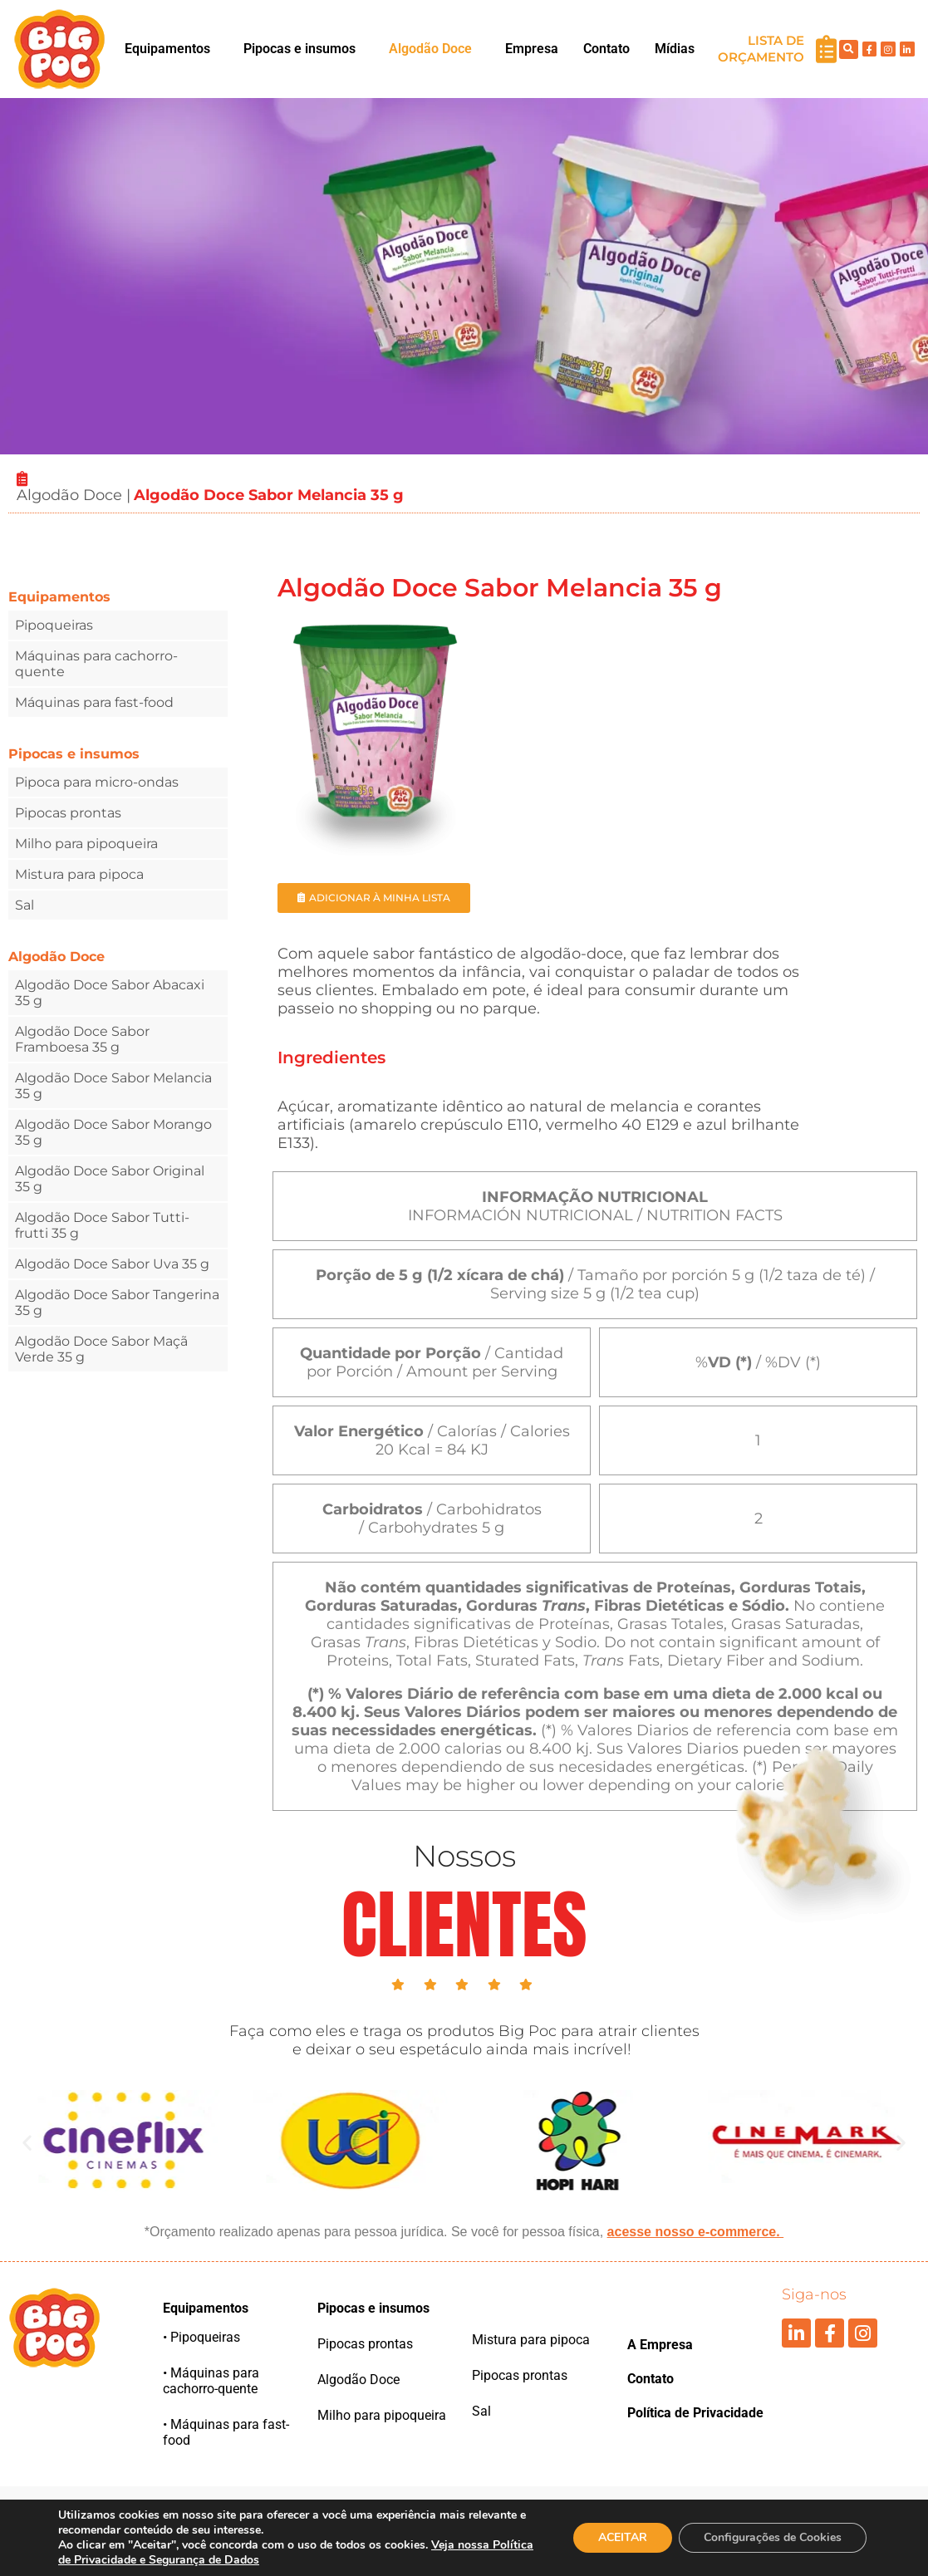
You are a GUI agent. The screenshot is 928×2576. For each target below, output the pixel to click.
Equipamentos (167, 48)
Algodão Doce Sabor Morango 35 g (113, 1132)
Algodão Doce (430, 48)
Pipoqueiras (54, 625)
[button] (171, 49)
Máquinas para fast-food (94, 702)
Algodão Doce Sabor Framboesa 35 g (82, 1039)
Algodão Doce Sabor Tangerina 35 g (117, 1302)
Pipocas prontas (68, 813)
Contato (606, 48)
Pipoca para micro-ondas (97, 782)
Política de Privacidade (695, 2413)
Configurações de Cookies (773, 2537)
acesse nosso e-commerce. (695, 2232)
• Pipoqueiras (201, 2337)
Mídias (675, 48)
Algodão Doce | (73, 495)
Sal (24, 905)
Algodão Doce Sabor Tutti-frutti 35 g (102, 1225)
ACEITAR (622, 2537)
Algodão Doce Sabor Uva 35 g (112, 1264)
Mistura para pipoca (79, 874)
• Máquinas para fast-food (226, 2432)
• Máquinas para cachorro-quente (211, 2381)
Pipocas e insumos (299, 48)
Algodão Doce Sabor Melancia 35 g (113, 1086)
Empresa (531, 48)
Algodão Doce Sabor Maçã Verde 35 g (101, 1349)
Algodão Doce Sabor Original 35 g (109, 1179)
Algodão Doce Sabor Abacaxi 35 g (109, 992)
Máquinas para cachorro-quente (96, 664)
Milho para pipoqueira (86, 843)
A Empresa (660, 2345)
